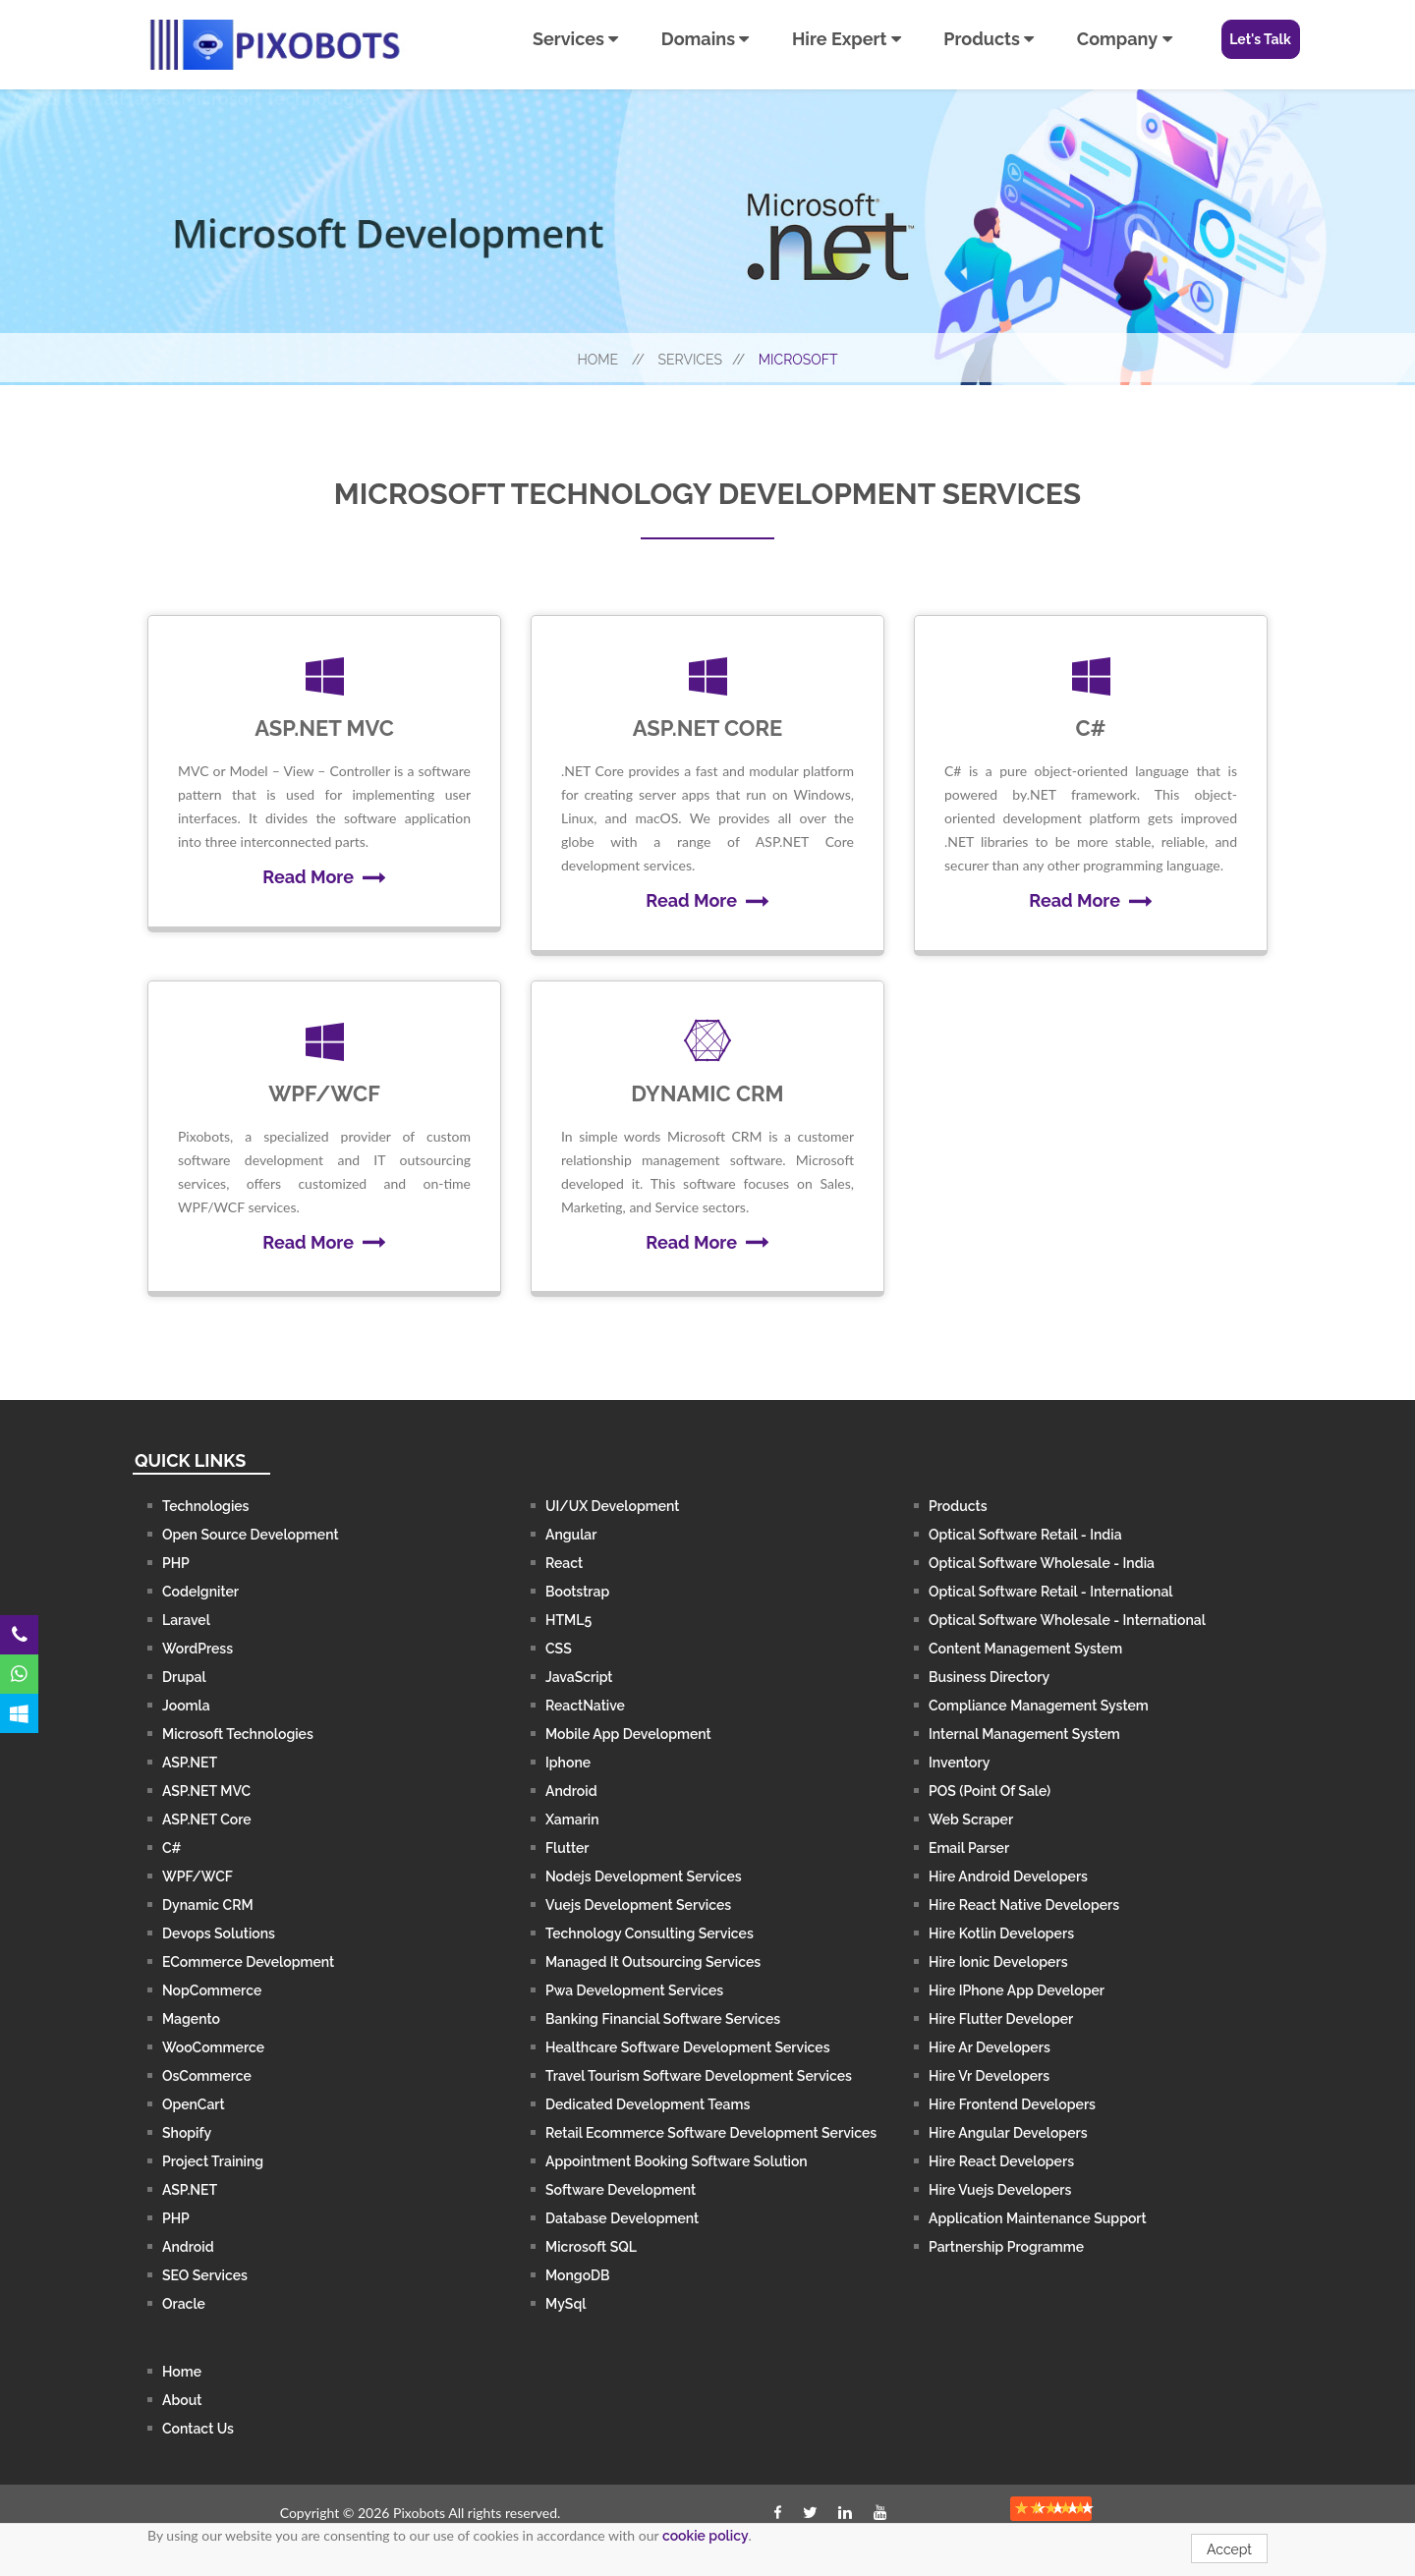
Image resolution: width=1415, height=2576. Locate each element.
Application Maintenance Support (1038, 2218)
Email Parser (969, 1848)
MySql (565, 2304)
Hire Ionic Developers (998, 1962)
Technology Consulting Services (649, 1933)
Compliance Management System (1039, 1705)
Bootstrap (577, 1591)
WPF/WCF (197, 1876)
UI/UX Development (612, 1506)
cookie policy (705, 2536)
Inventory (959, 1762)
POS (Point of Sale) (989, 1791)
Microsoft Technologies (237, 1734)
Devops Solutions (218, 1933)
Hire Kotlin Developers (1001, 1933)
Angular (571, 1534)
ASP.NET (189, 1762)
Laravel (186, 1620)
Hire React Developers (1001, 2161)
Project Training (212, 2161)
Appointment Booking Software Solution (676, 2161)
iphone (568, 1762)
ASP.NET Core (207, 1819)
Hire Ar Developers (989, 2047)
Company (1124, 38)
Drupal (184, 1677)
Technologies (206, 1506)
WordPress (197, 1648)
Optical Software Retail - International (1051, 1591)
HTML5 (568, 1620)
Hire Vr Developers (989, 2076)
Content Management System (1025, 1648)
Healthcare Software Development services (687, 2047)
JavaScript (579, 1677)
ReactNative (585, 1705)
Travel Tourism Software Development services (698, 2076)
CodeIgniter (200, 1591)
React (564, 1563)
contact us (198, 2428)
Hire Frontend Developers (1012, 2104)
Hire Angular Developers (1008, 2133)
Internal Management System (1024, 1734)
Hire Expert (846, 38)
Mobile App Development (628, 1734)
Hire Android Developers (1008, 1876)
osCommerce (207, 2076)
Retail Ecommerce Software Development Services (711, 2133)
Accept (1229, 2549)
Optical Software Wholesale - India (1042, 1563)
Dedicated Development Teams (647, 2104)
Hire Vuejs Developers (1000, 2190)
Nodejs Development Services (643, 1876)
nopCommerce (211, 1990)
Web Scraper (971, 1819)
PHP (176, 1563)
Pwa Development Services (634, 1990)
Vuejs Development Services (638, 1905)
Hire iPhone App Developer (1016, 1990)
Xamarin (572, 1819)
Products (988, 38)
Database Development (622, 2218)
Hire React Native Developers (1024, 1905)
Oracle (183, 2304)
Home (611, 357)
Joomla (186, 1705)
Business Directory (989, 1677)
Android (188, 2247)
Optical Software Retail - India (1025, 1534)
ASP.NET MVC (206, 1791)
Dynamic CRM (208, 1905)
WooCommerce (213, 2047)
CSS (558, 1648)
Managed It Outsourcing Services (653, 1962)
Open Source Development (250, 1534)
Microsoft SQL (591, 2247)
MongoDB (577, 2275)
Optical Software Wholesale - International (1067, 1620)
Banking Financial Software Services (662, 2019)
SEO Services (205, 2275)
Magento (191, 2019)
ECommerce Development (248, 1962)
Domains (705, 38)
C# (171, 1848)
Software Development (620, 2190)
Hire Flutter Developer (1001, 2019)
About (181, 2400)
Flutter (567, 1848)
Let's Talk (1260, 39)
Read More (323, 877)
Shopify (186, 2133)
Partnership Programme (1006, 2247)
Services (575, 38)
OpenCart (193, 2104)
